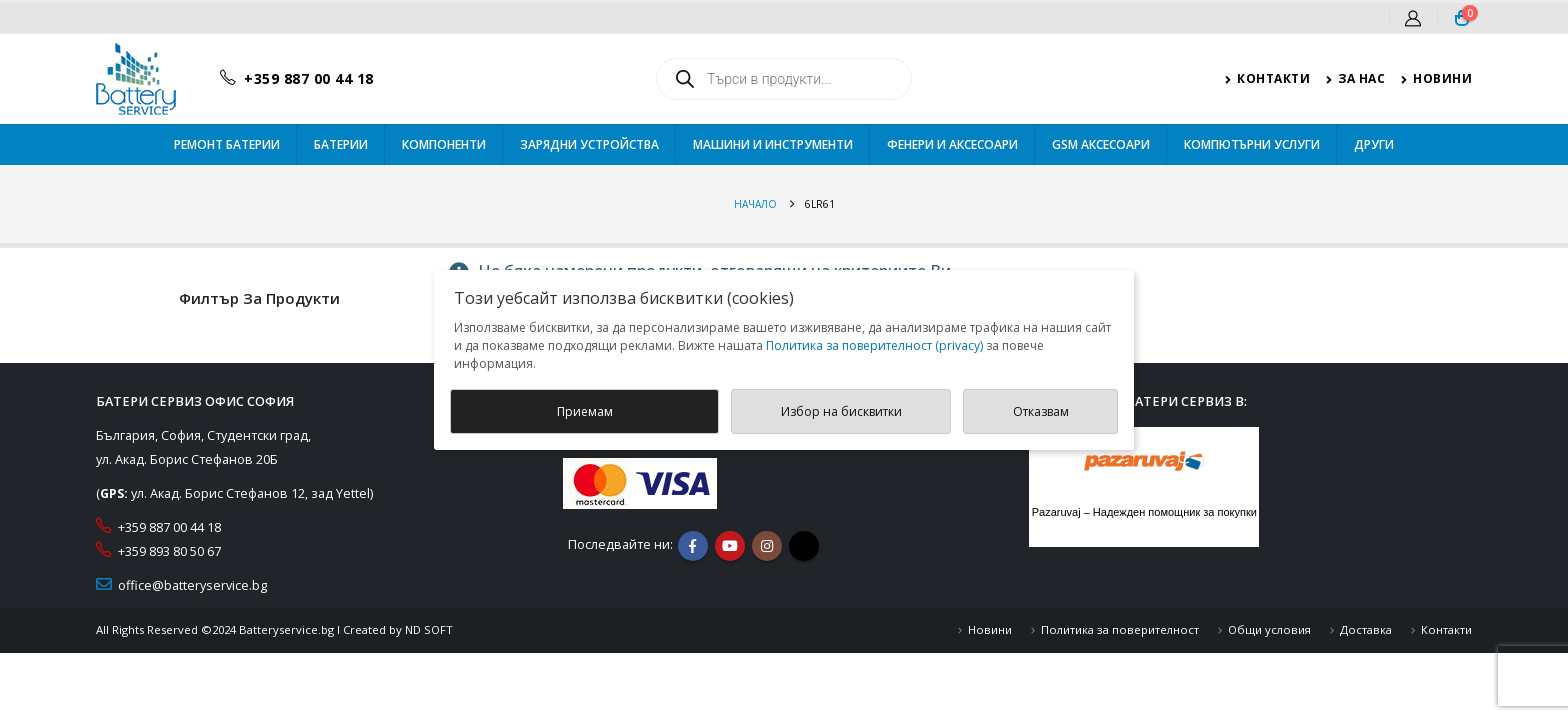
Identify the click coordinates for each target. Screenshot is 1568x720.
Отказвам (1041, 411)
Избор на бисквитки (841, 411)
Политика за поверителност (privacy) (874, 345)
